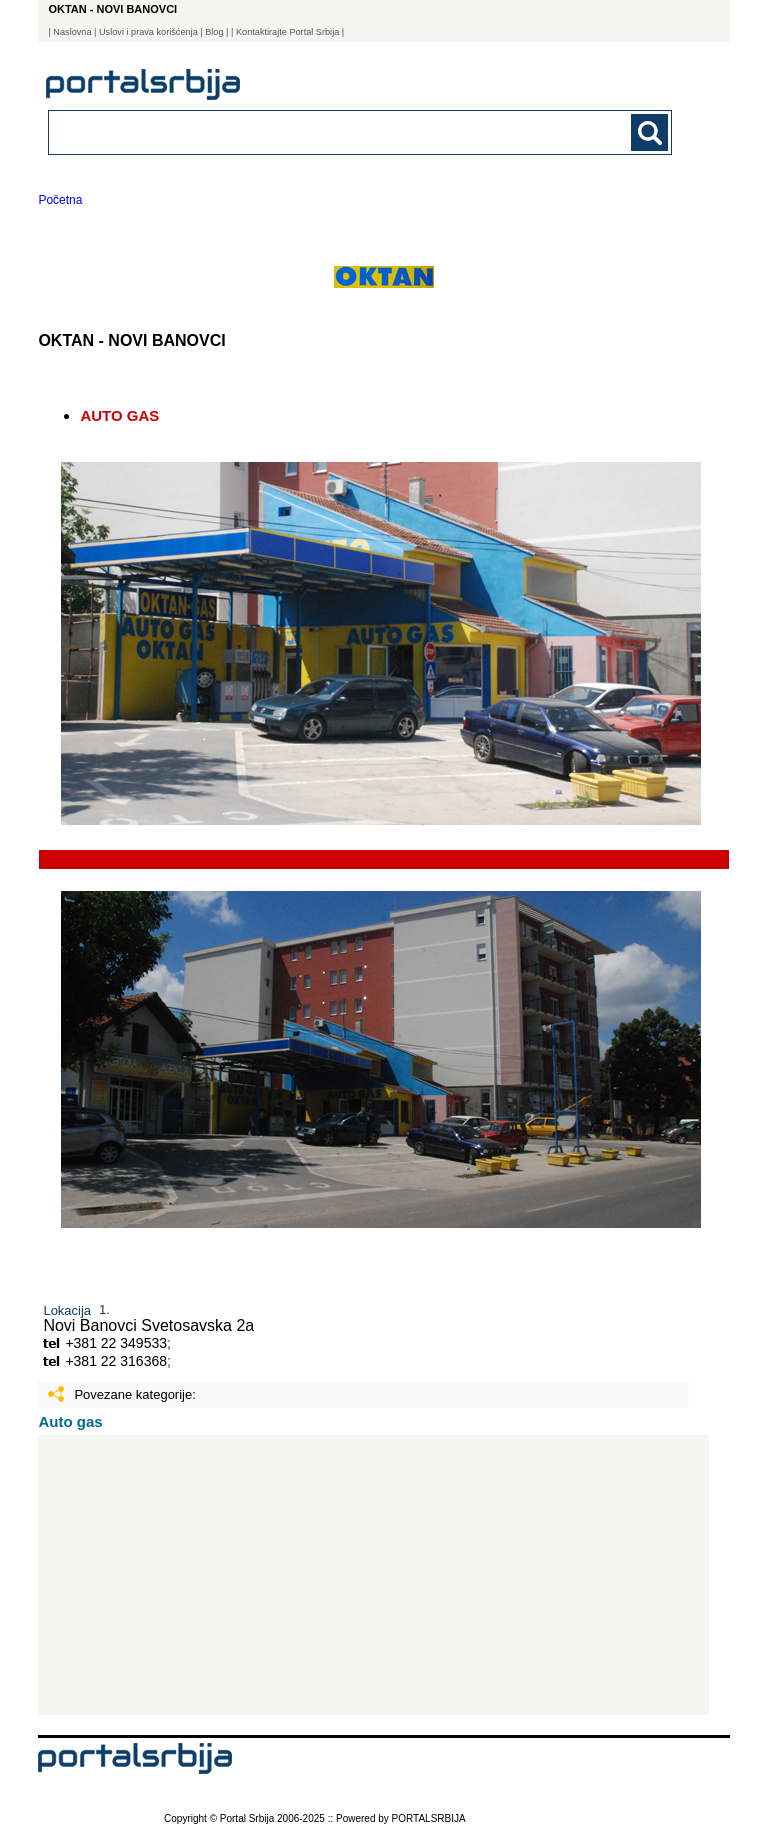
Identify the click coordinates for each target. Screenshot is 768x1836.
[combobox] (300, 131)
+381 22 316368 (116, 1361)
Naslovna (72, 32)
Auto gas (70, 1421)
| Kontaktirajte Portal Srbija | (287, 32)
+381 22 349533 (116, 1343)
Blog (214, 32)
